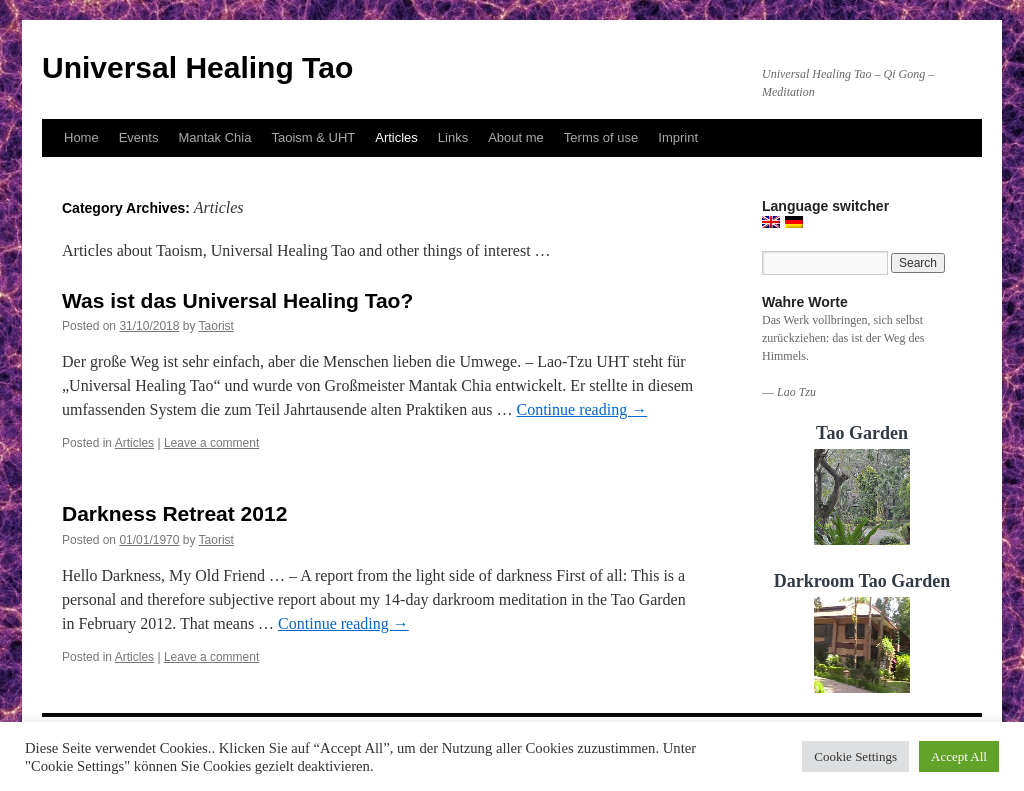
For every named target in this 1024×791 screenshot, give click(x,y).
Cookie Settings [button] (855, 756)
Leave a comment (211, 443)
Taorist (216, 326)
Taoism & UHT (313, 137)
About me (516, 137)
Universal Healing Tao (197, 67)
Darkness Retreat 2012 (174, 513)
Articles (396, 137)
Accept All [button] (959, 756)
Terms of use (601, 137)
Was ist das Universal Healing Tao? (237, 300)
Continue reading (581, 409)
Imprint (678, 137)
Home (81, 137)
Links (453, 137)
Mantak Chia (214, 137)
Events (139, 137)
